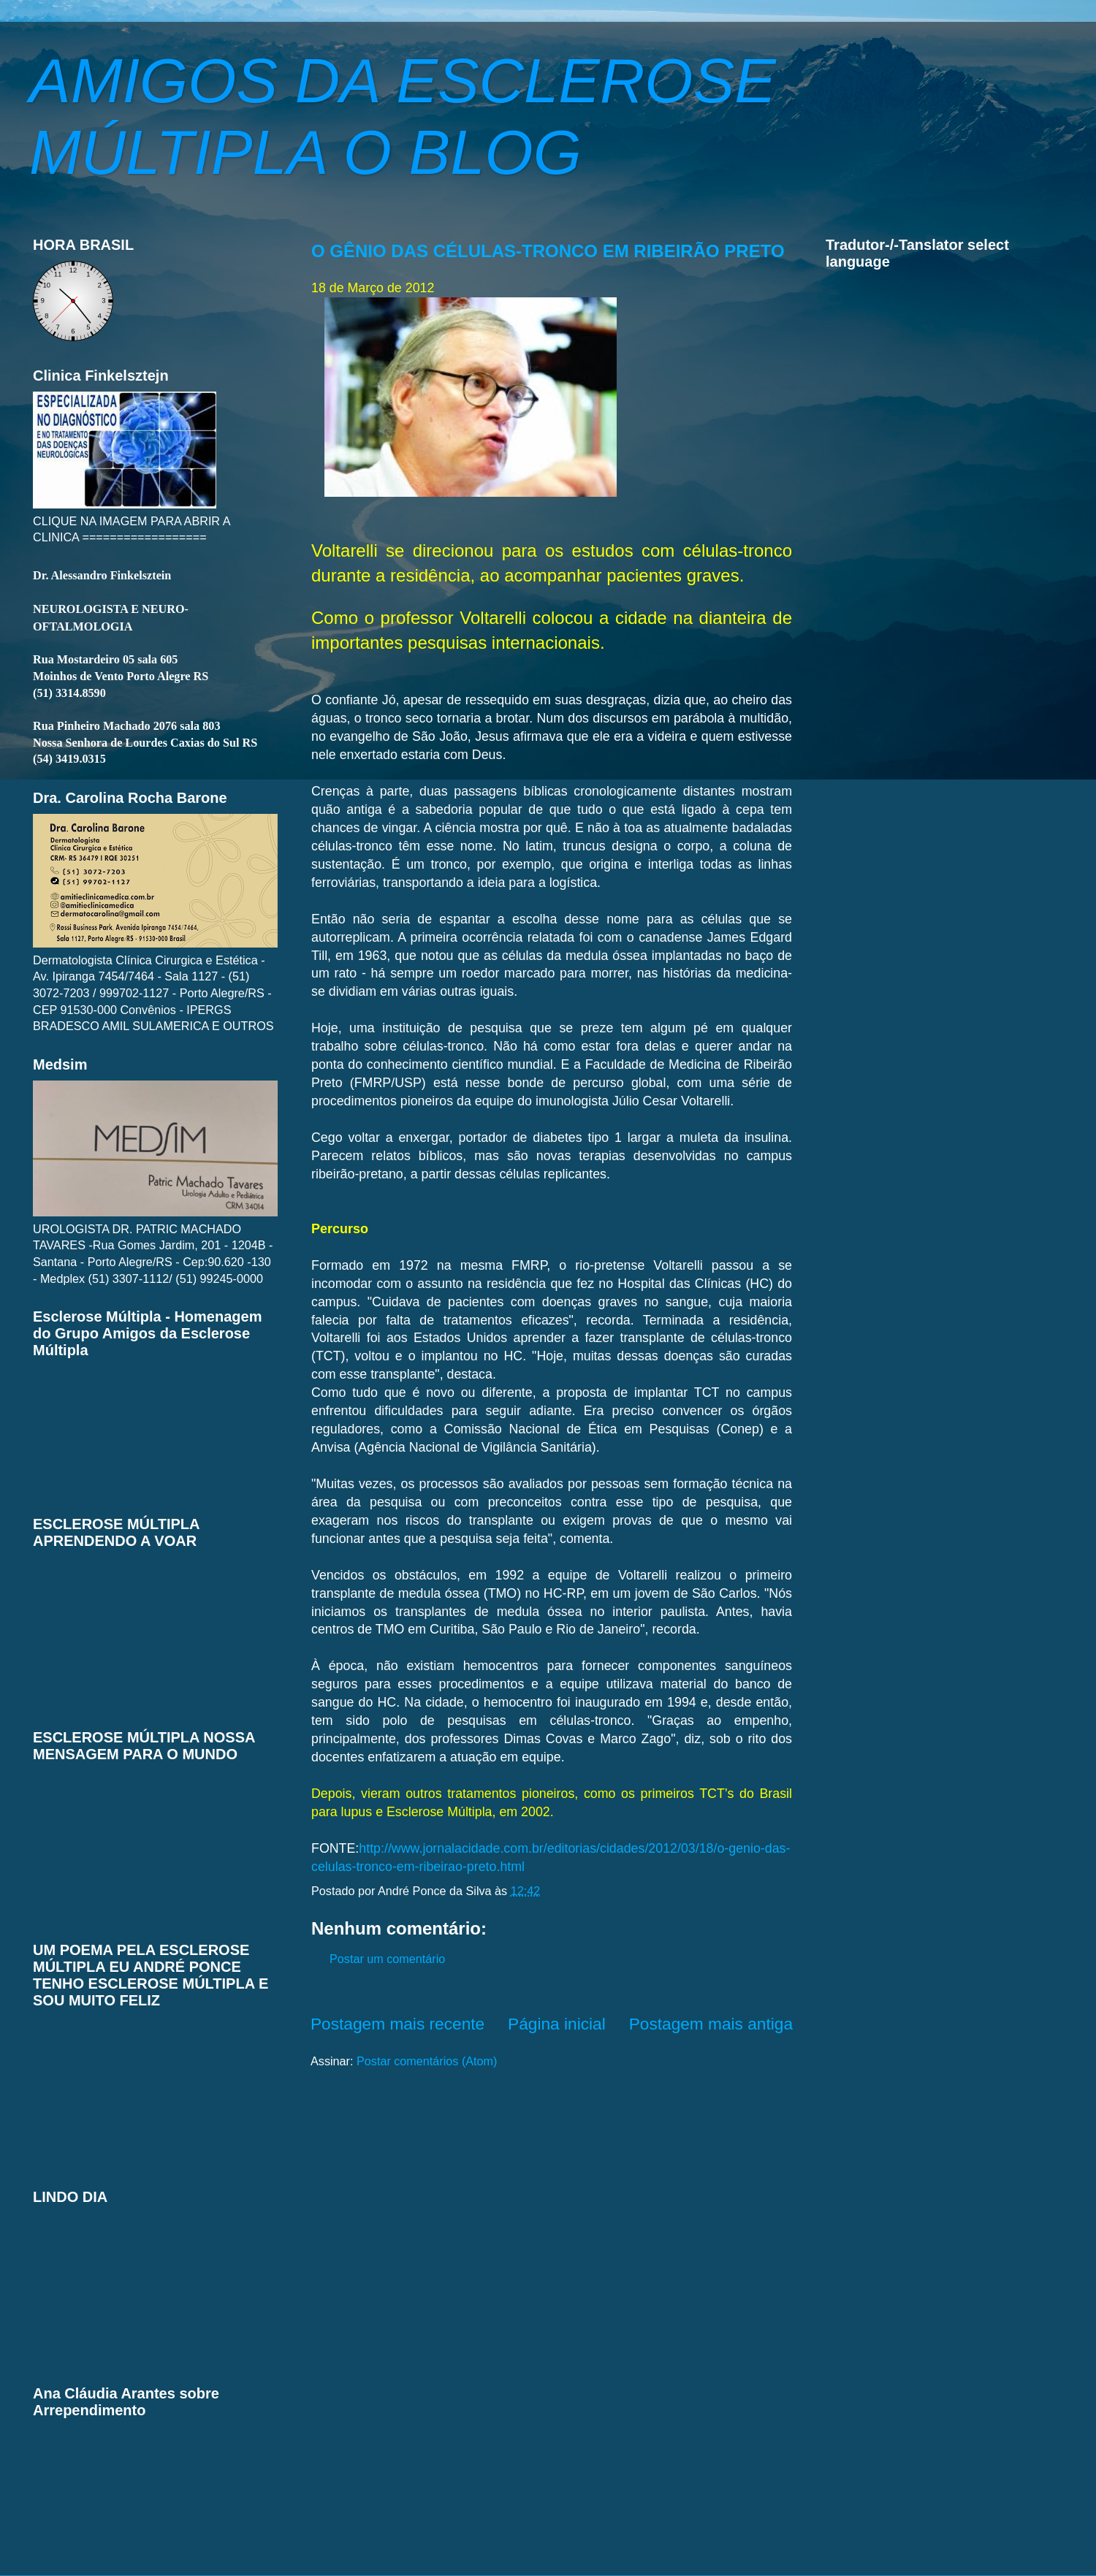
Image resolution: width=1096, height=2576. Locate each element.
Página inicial (557, 2023)
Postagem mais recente (397, 2023)
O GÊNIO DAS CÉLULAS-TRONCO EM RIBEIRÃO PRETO (548, 251)
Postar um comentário (387, 1958)
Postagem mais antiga (711, 2023)
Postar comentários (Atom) (427, 2061)
